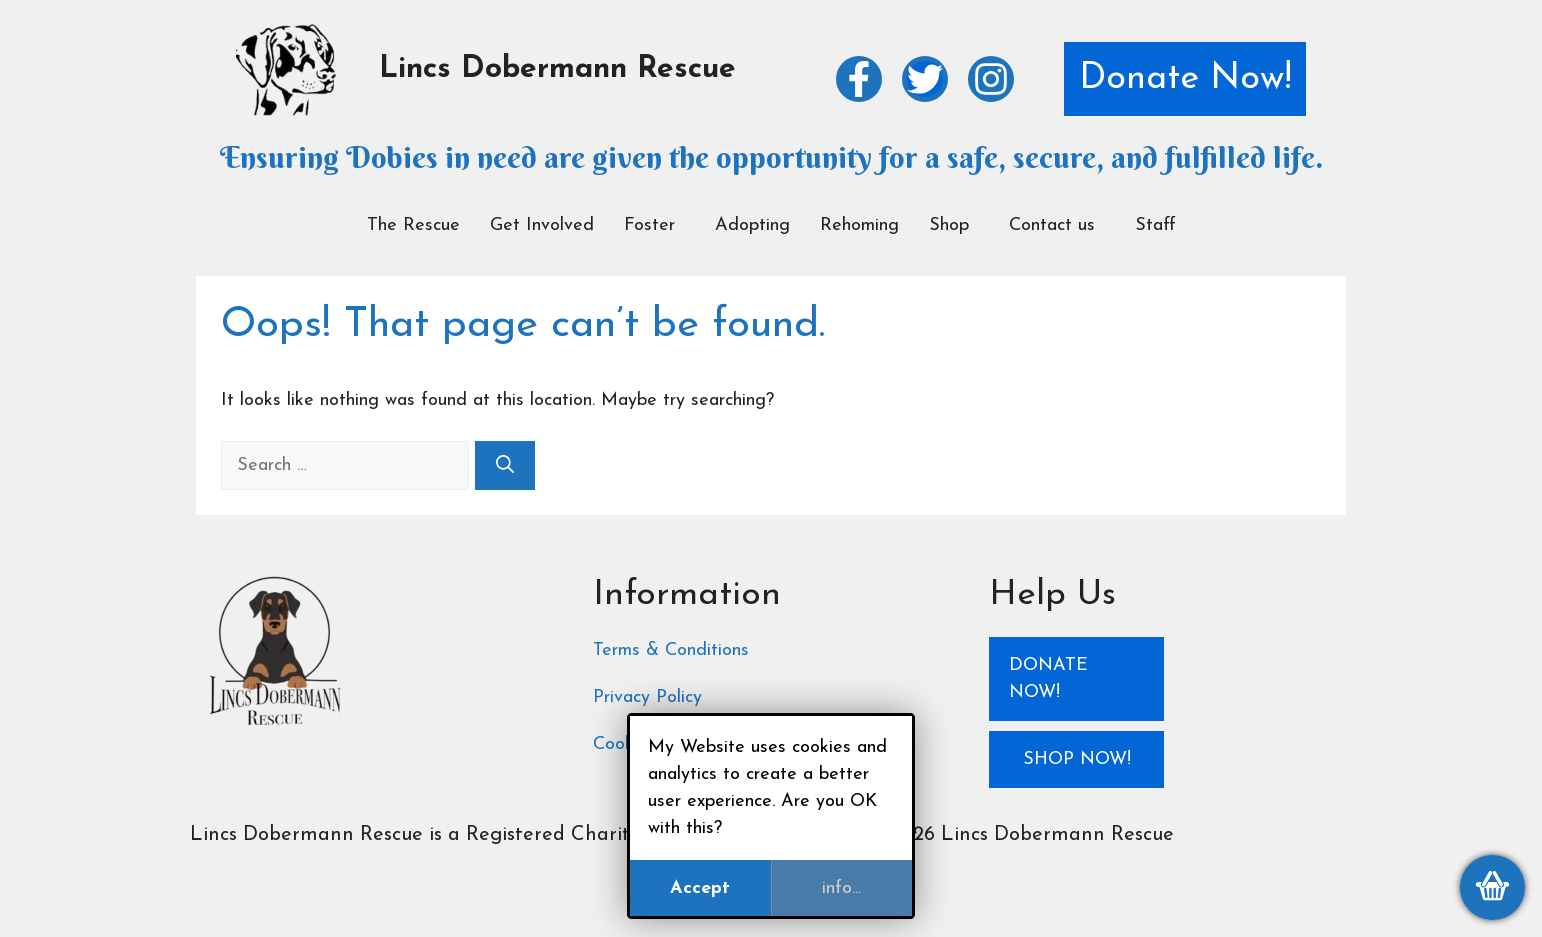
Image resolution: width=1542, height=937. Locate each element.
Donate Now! (1185, 79)
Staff (1155, 225)
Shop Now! (1077, 759)
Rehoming (859, 225)
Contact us (1052, 225)
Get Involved (542, 225)
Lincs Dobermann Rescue (557, 69)
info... (841, 888)
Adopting (752, 225)
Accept (700, 888)
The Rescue (413, 225)
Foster (649, 225)
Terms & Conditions (671, 650)
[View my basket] (1492, 887)
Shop (949, 225)
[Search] (505, 465)
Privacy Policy (647, 697)
